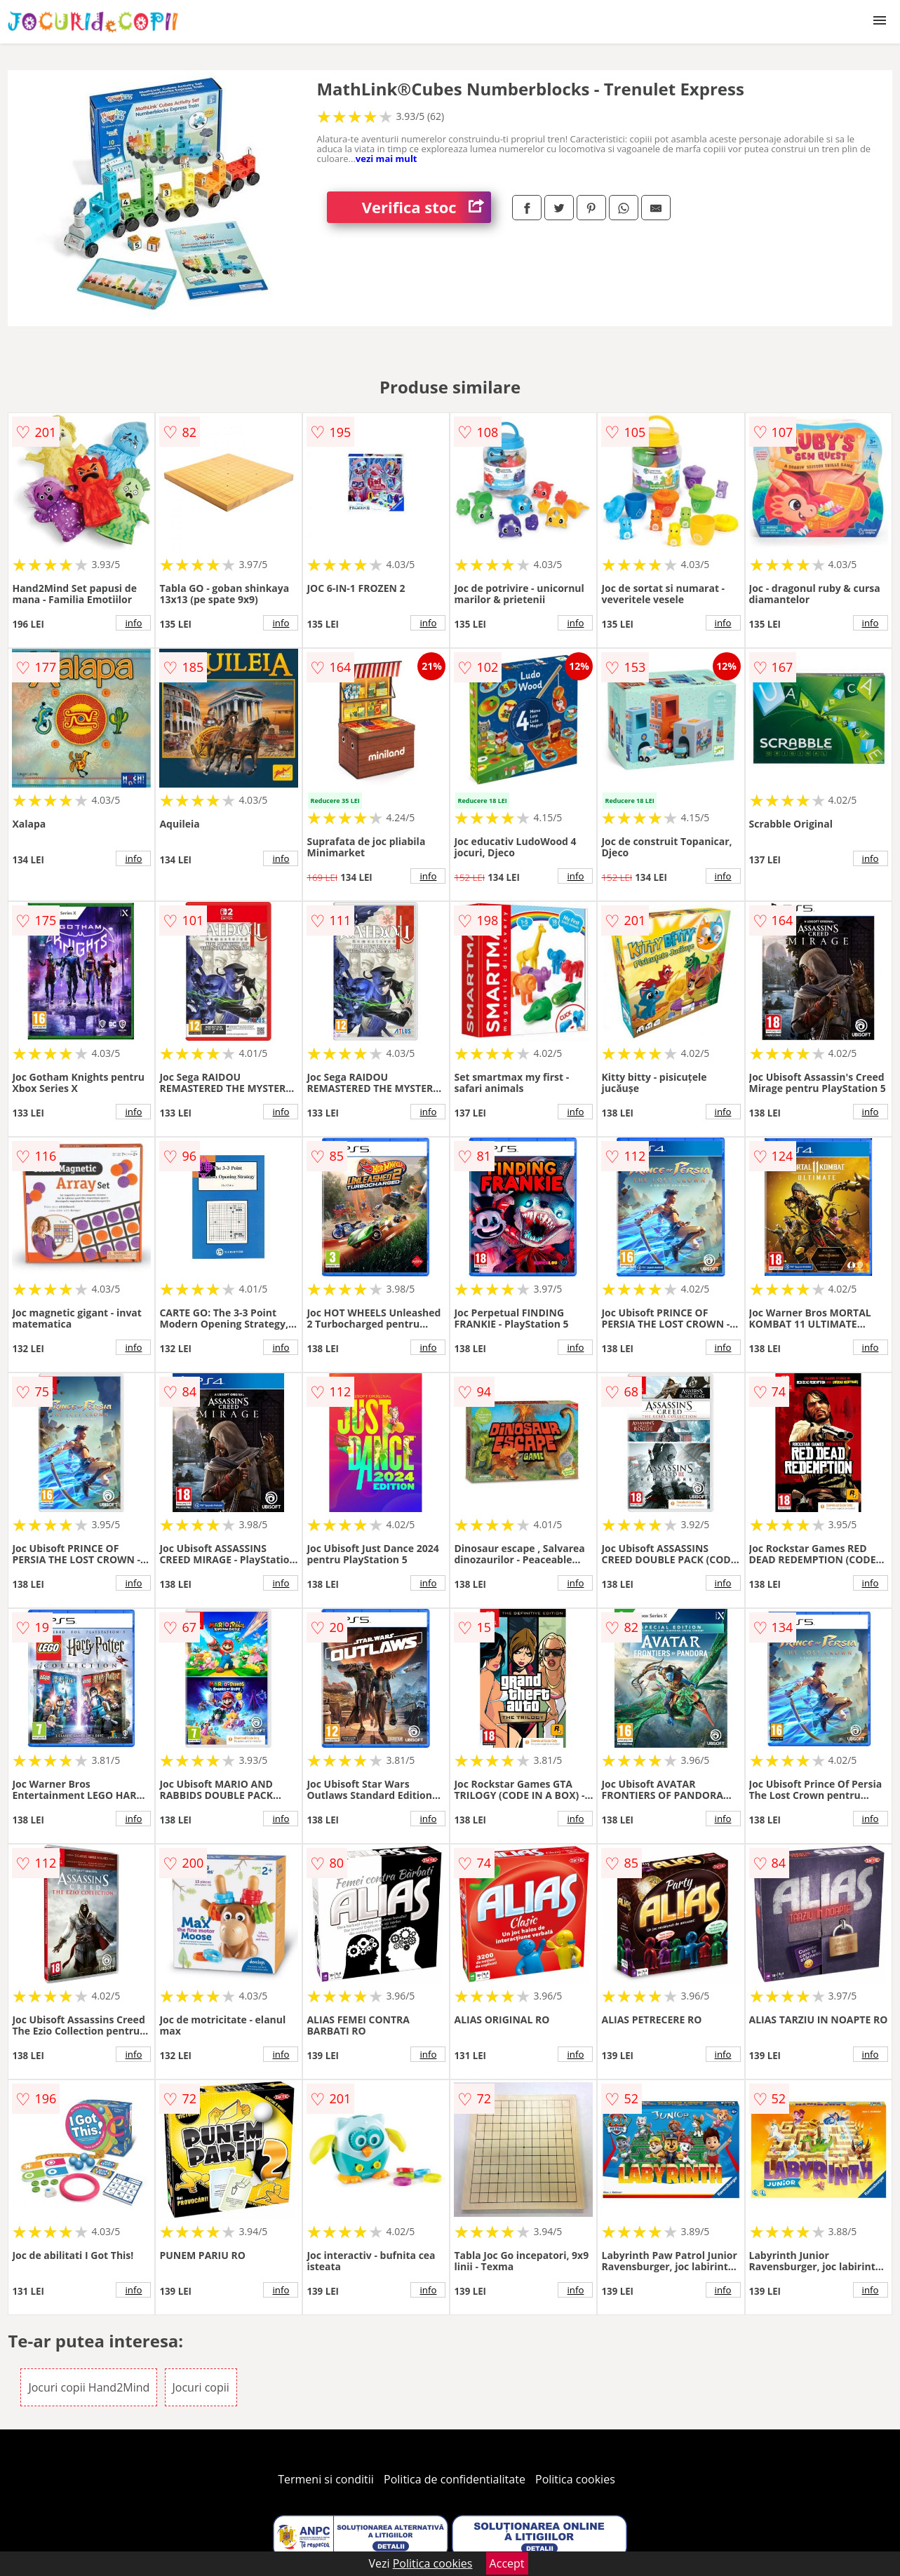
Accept (507, 2563)
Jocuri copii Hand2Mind (88, 2387)
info (133, 622)
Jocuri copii (201, 2387)
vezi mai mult (386, 158)
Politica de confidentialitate (454, 2479)
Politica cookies (575, 2479)
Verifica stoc (426, 207)
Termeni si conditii (326, 2479)
